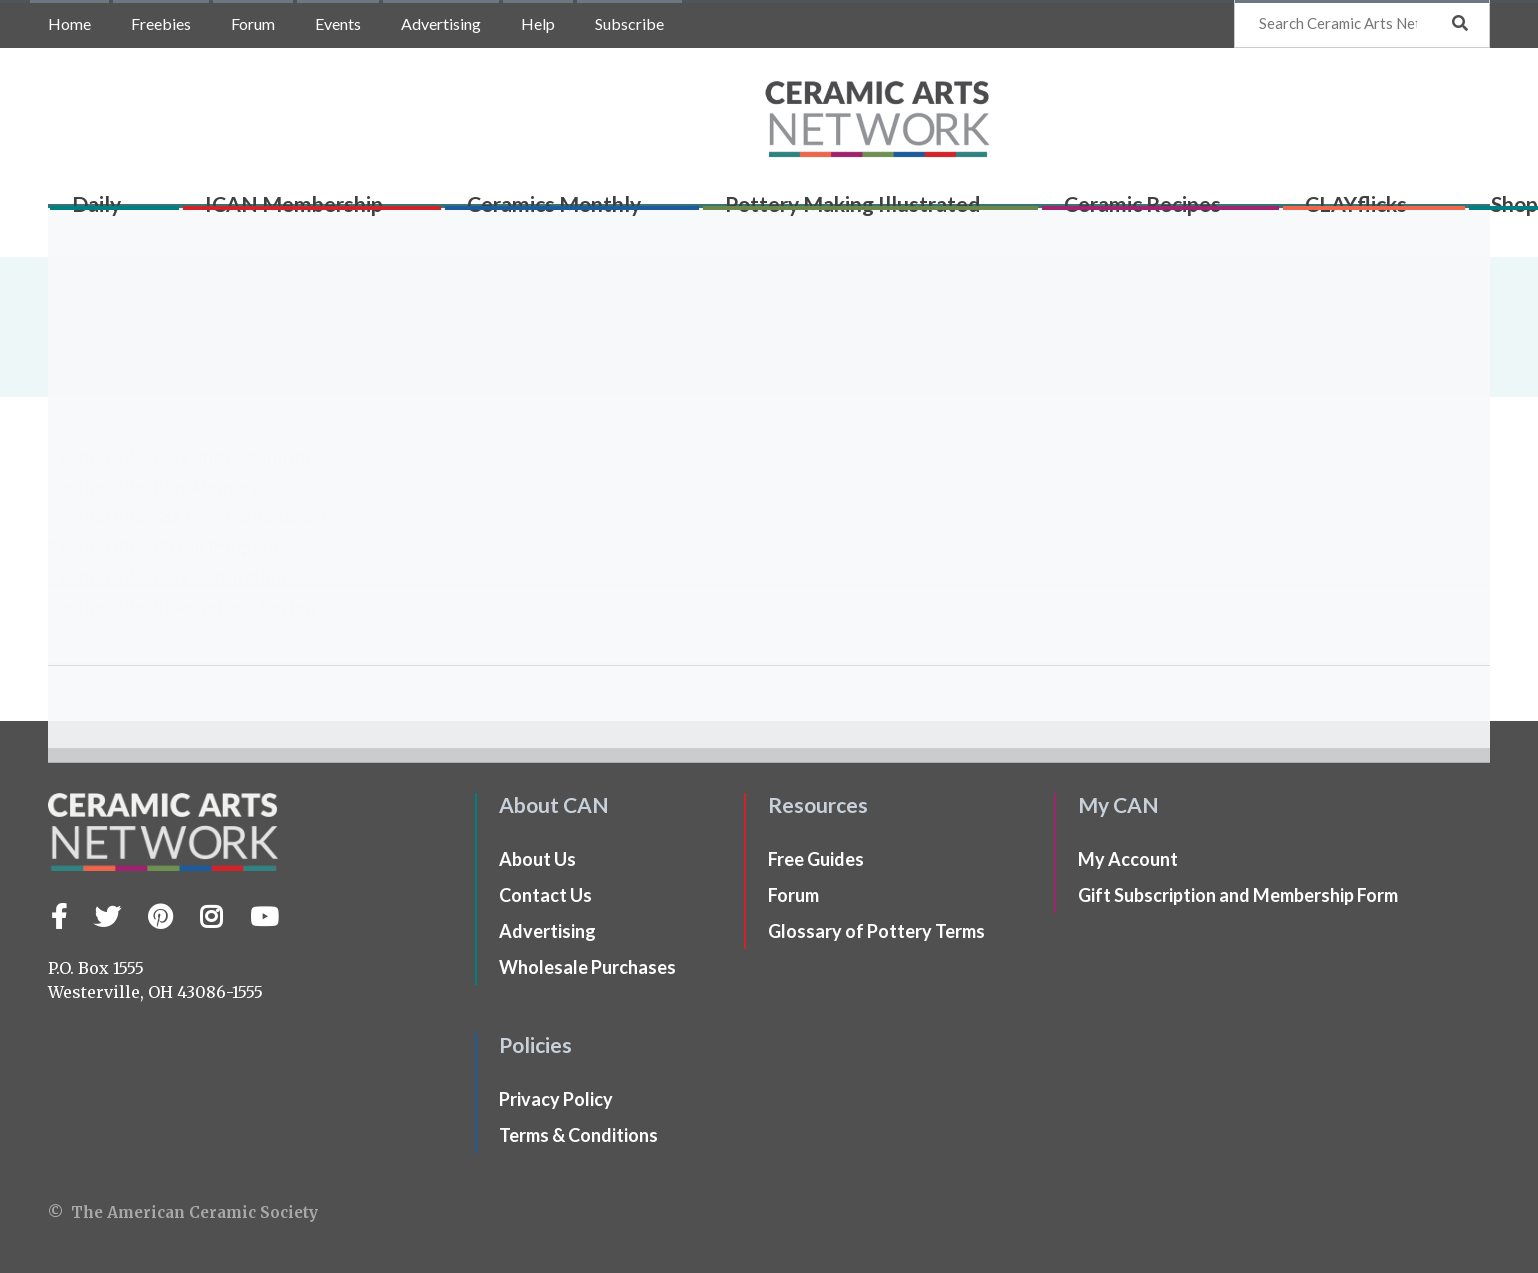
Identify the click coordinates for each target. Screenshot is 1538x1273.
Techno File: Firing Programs (168, 547)
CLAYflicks (1289, 211)
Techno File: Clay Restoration (167, 577)
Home (69, 23)
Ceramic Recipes (1091, 211)
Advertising (441, 23)
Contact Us (545, 895)
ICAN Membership (289, 211)
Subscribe (629, 23)
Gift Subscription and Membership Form (1238, 895)
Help (538, 23)
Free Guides (816, 859)
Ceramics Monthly (533, 211)
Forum (253, 23)
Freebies (161, 23)
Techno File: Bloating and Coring (182, 607)
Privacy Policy (556, 1099)
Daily (106, 211)
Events (338, 23)
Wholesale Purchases (587, 967)
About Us (537, 859)
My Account (1128, 859)
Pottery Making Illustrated (816, 211)
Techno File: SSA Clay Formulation (187, 517)
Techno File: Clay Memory (154, 487)
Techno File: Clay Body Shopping (181, 457)
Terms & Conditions (578, 1135)
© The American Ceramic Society (183, 1212)
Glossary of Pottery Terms (876, 931)
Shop (1432, 211)
